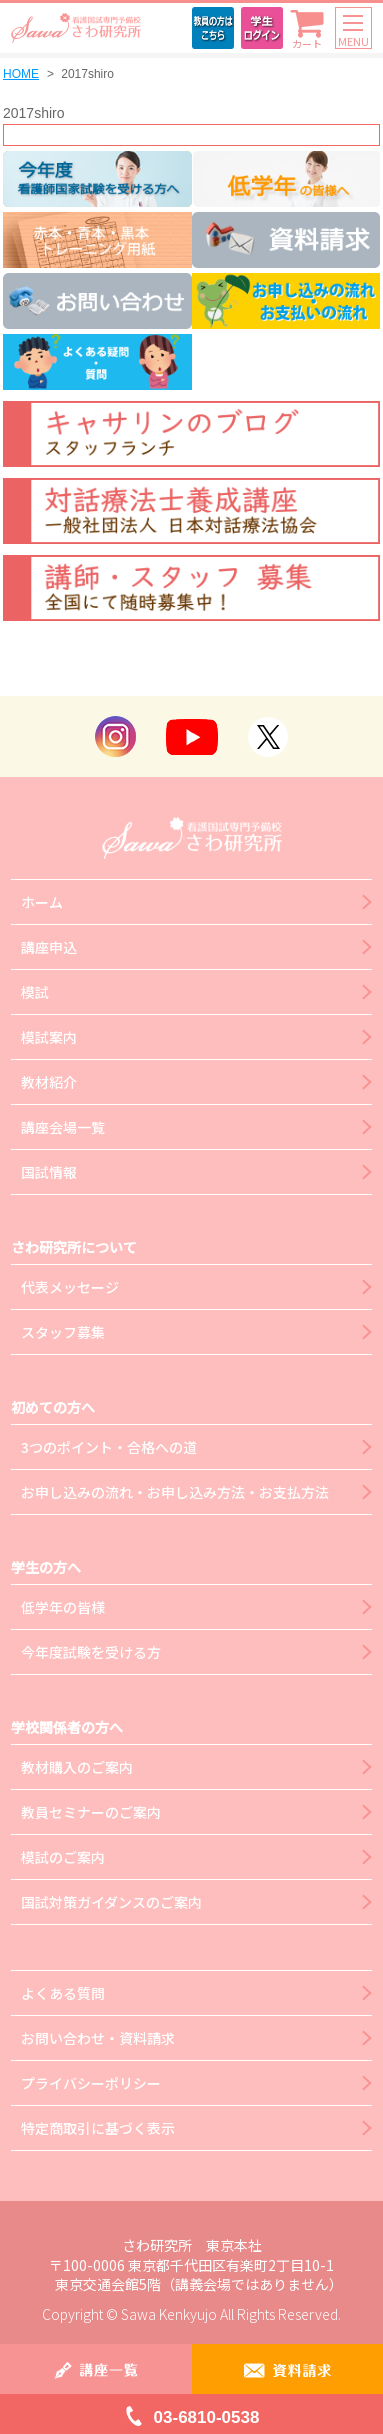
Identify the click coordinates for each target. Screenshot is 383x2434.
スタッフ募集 (63, 1332)
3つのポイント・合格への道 (109, 1447)
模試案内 (49, 1037)
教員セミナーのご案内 (91, 1812)
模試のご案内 (63, 1857)
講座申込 (49, 947)
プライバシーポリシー (91, 2083)
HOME (21, 74)
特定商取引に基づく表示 (98, 2128)
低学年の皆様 (63, 1607)
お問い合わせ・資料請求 (98, 2038)
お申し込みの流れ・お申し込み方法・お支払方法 (175, 1492)
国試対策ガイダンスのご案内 (111, 1902)
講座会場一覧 (63, 1127)
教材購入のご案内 (77, 1767)
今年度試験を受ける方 (91, 1652)
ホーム (42, 902)
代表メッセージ (70, 1287)
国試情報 (49, 1172)
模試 (35, 992)
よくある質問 (63, 1993)
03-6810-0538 (207, 2417)
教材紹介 (49, 1082)
